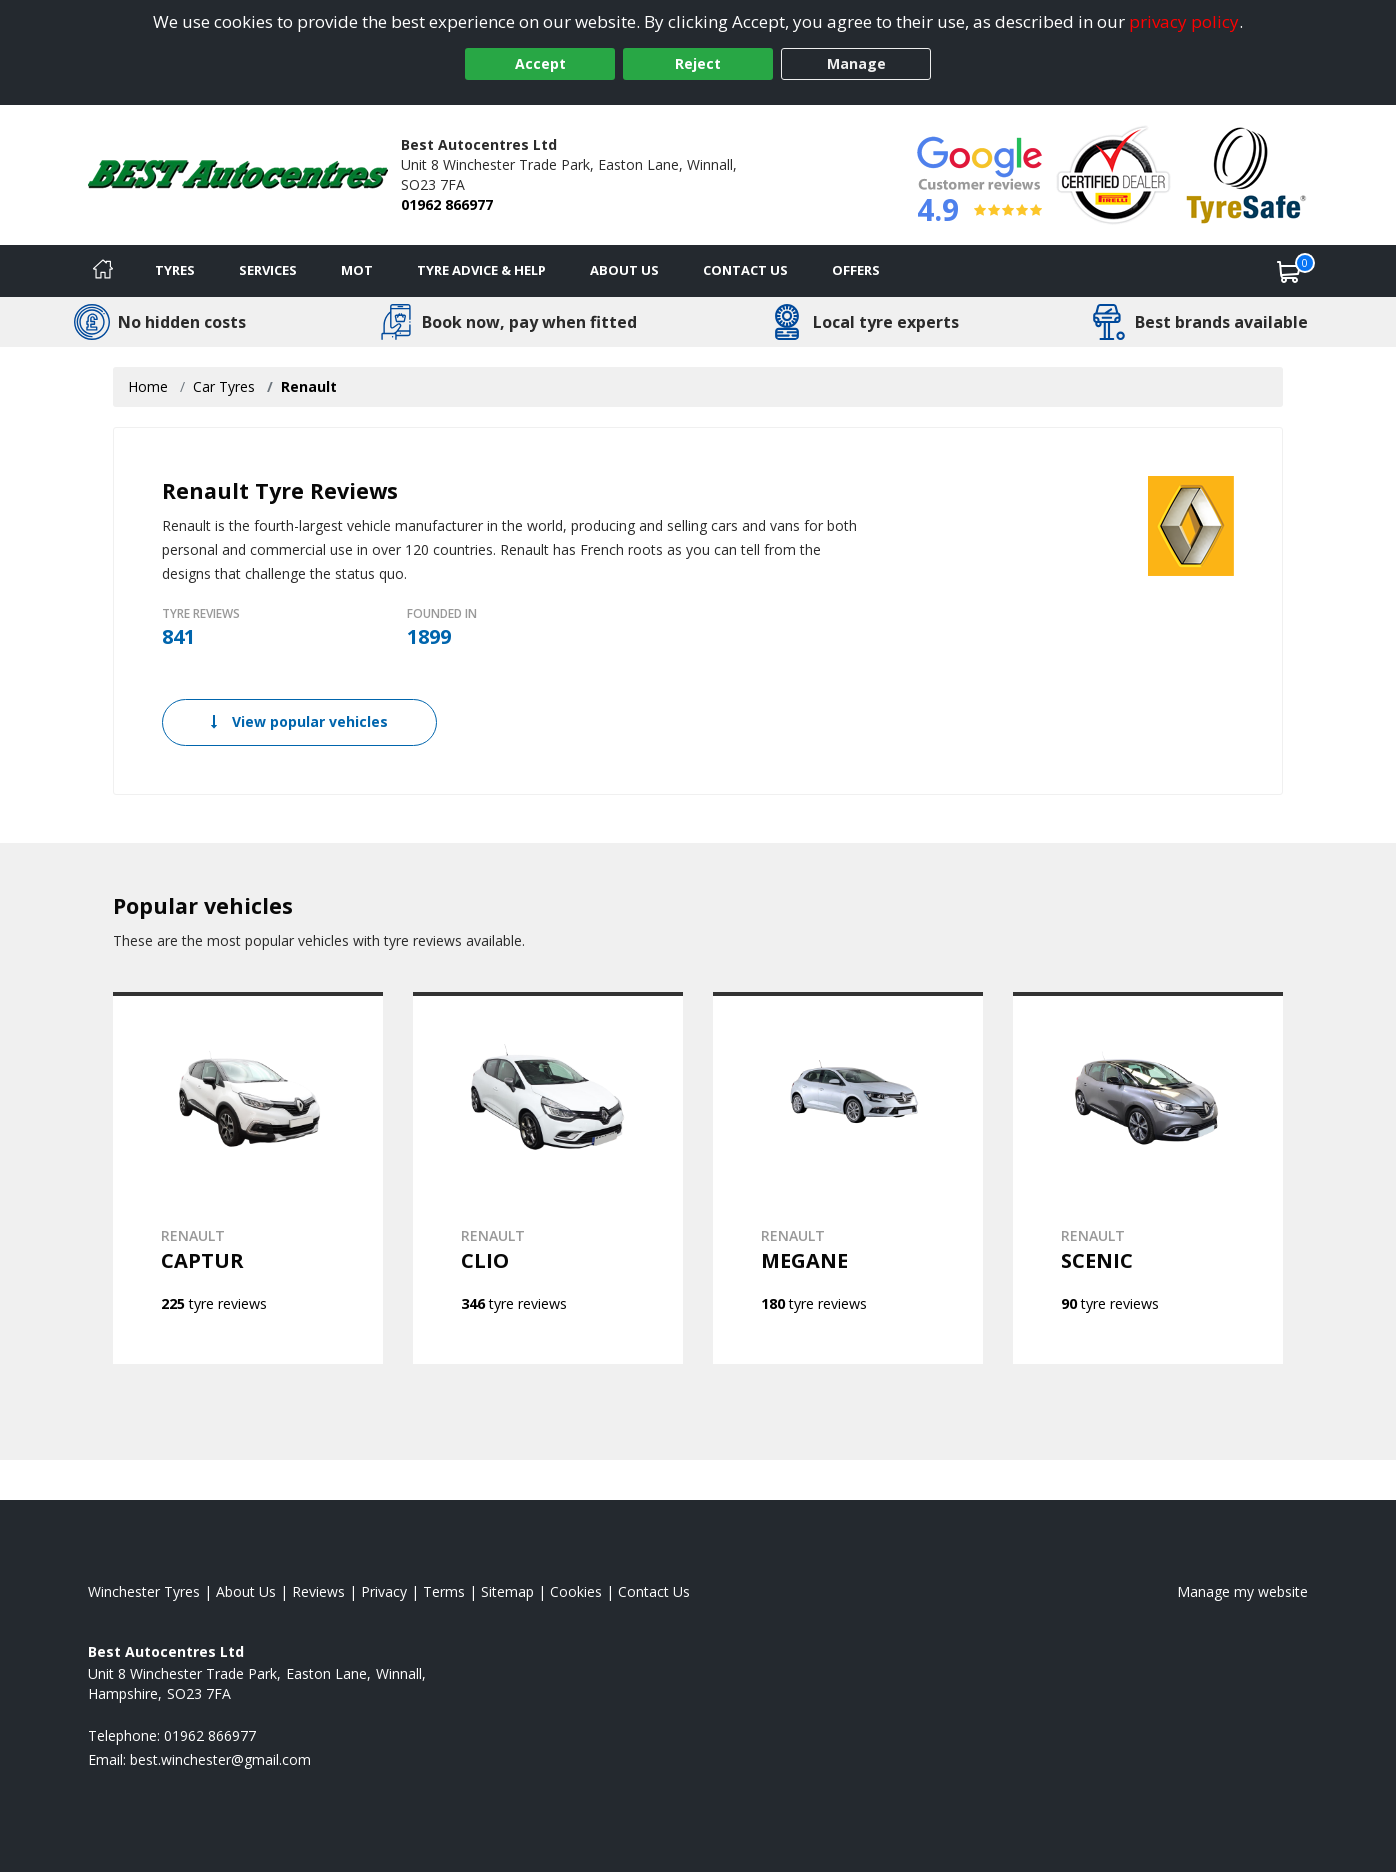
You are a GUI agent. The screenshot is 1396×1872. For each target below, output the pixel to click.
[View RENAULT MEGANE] (848, 1178)
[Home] (103, 271)
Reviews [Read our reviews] (318, 1591)
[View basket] (1289, 271)
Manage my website (1242, 1591)
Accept (540, 63)
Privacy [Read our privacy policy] (384, 1591)
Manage (856, 63)
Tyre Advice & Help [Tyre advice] (481, 270)
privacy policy (1184, 21)
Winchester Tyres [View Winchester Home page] (144, 1591)
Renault (309, 386)
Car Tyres (224, 386)
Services (268, 270)
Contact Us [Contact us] (745, 270)
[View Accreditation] (1113, 173)
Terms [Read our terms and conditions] (444, 1591)
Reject (698, 63)
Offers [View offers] (856, 270)
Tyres (175, 270)
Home (148, 386)
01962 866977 (447, 204)
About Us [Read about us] (246, 1591)
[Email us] (220, 1759)
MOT (357, 270)
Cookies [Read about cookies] (576, 1591)
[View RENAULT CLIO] (548, 1178)
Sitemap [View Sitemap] (507, 1591)
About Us (624, 270)
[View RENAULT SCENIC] (1148, 1178)
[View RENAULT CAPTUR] (248, 1178)
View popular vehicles (299, 721)
